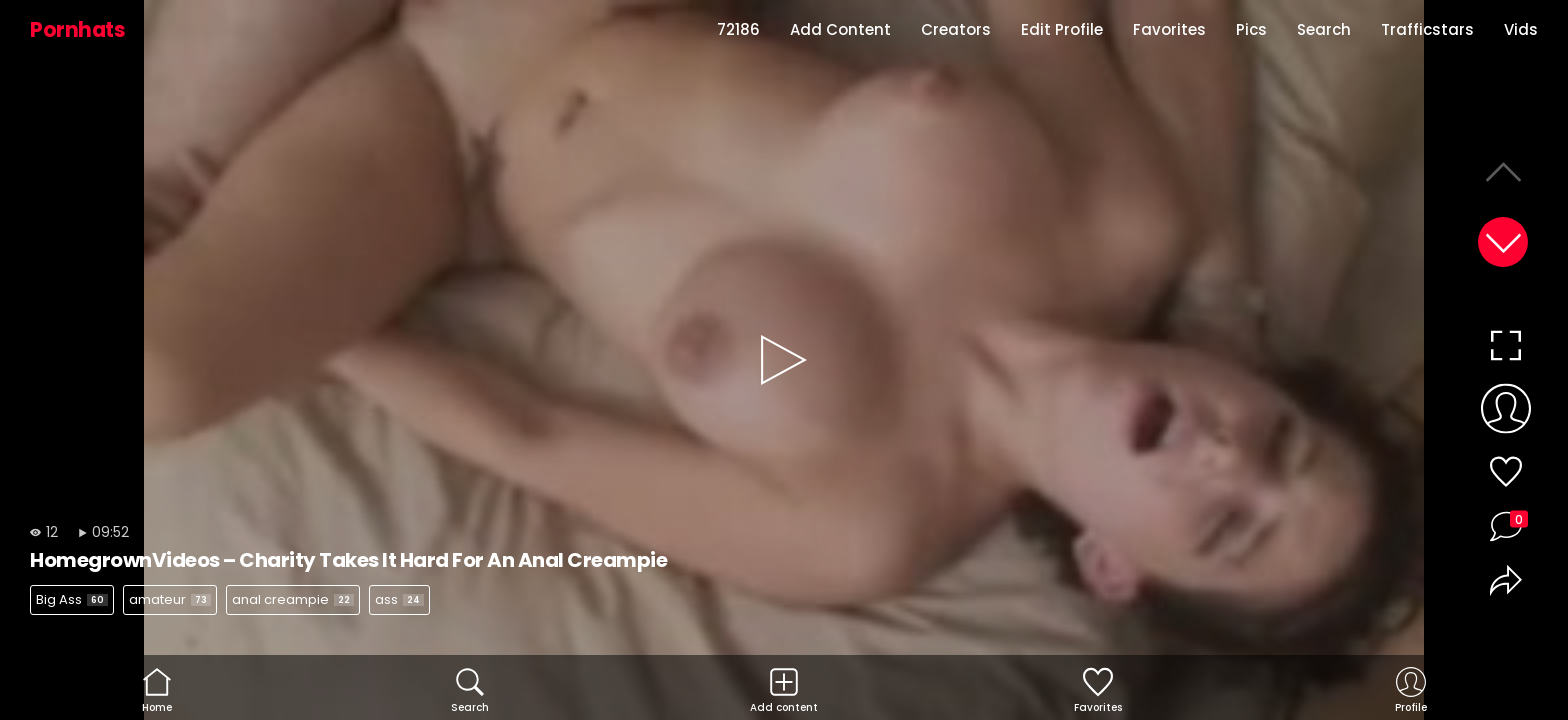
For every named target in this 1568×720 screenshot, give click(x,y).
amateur (170, 599)
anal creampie (293, 599)
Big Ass (72, 599)
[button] (1503, 242)
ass (399, 599)
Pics (1251, 29)
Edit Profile (1062, 29)
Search (1324, 29)
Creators (956, 29)
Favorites (1169, 29)
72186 (738, 29)
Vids (1521, 29)
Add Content (840, 29)
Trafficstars (1427, 29)
